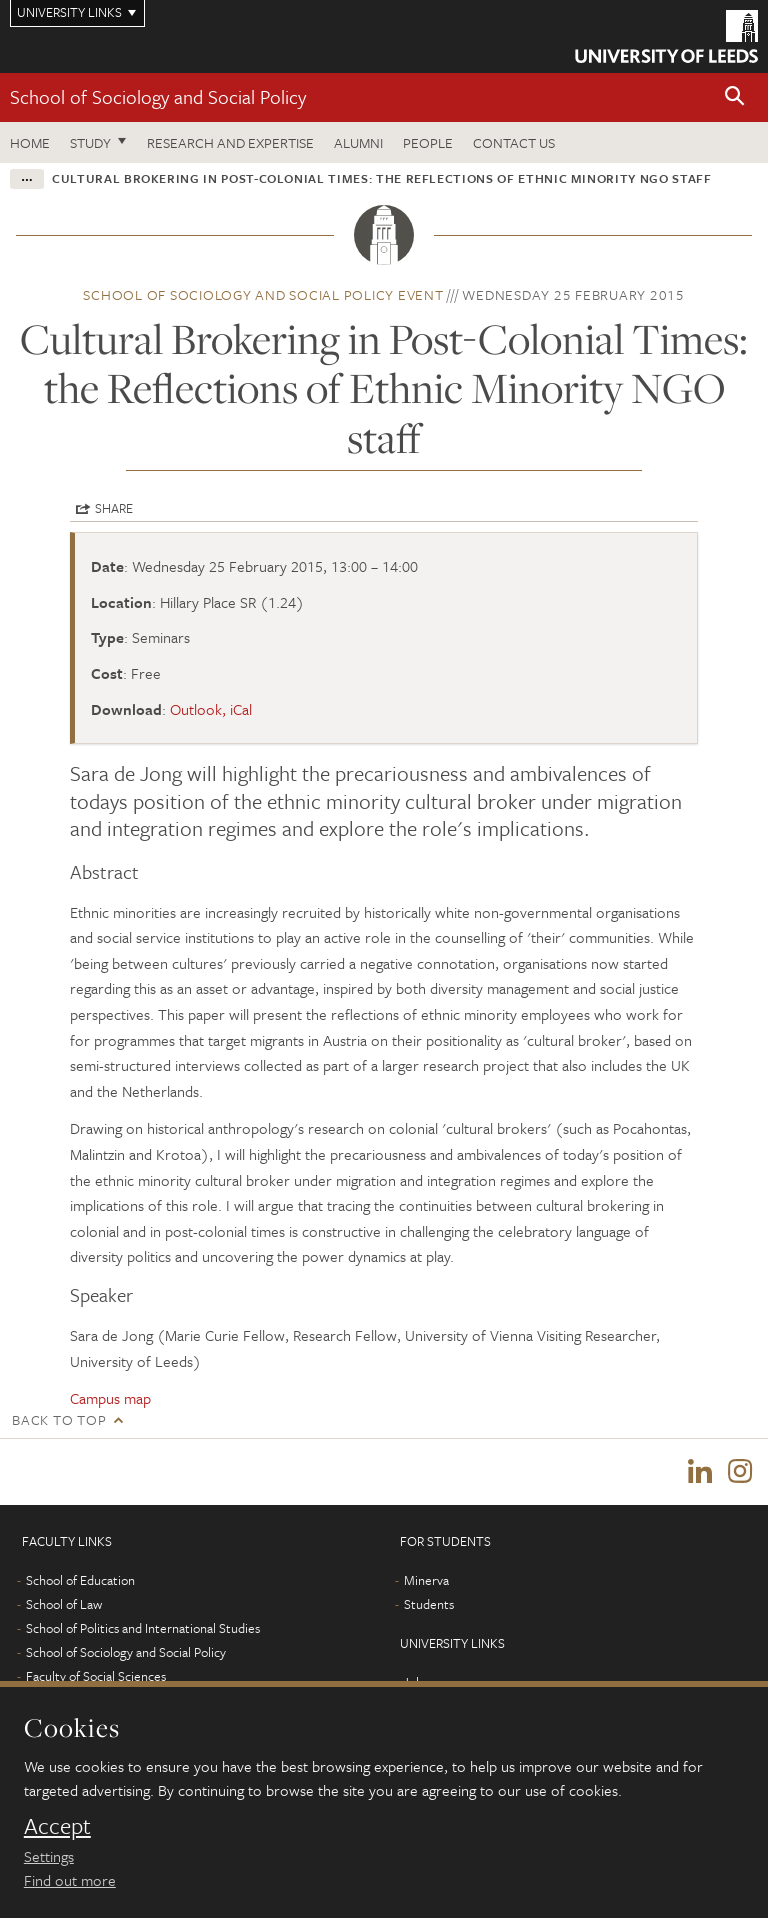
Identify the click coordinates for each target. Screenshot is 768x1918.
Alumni (358, 142)
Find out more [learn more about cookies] (70, 1880)
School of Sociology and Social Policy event (263, 294)
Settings (49, 1856)
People (428, 142)
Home (30, 142)
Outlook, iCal (211, 709)
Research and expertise (230, 142)
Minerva (426, 1580)
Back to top (59, 1419)
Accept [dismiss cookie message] (57, 1826)
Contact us (514, 142)
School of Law (64, 1604)
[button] (735, 97)
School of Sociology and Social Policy (158, 96)
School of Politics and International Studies (143, 1628)
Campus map (110, 1398)
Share (114, 508)
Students (429, 1604)
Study (90, 142)
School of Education (80, 1580)
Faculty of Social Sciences (96, 1676)
